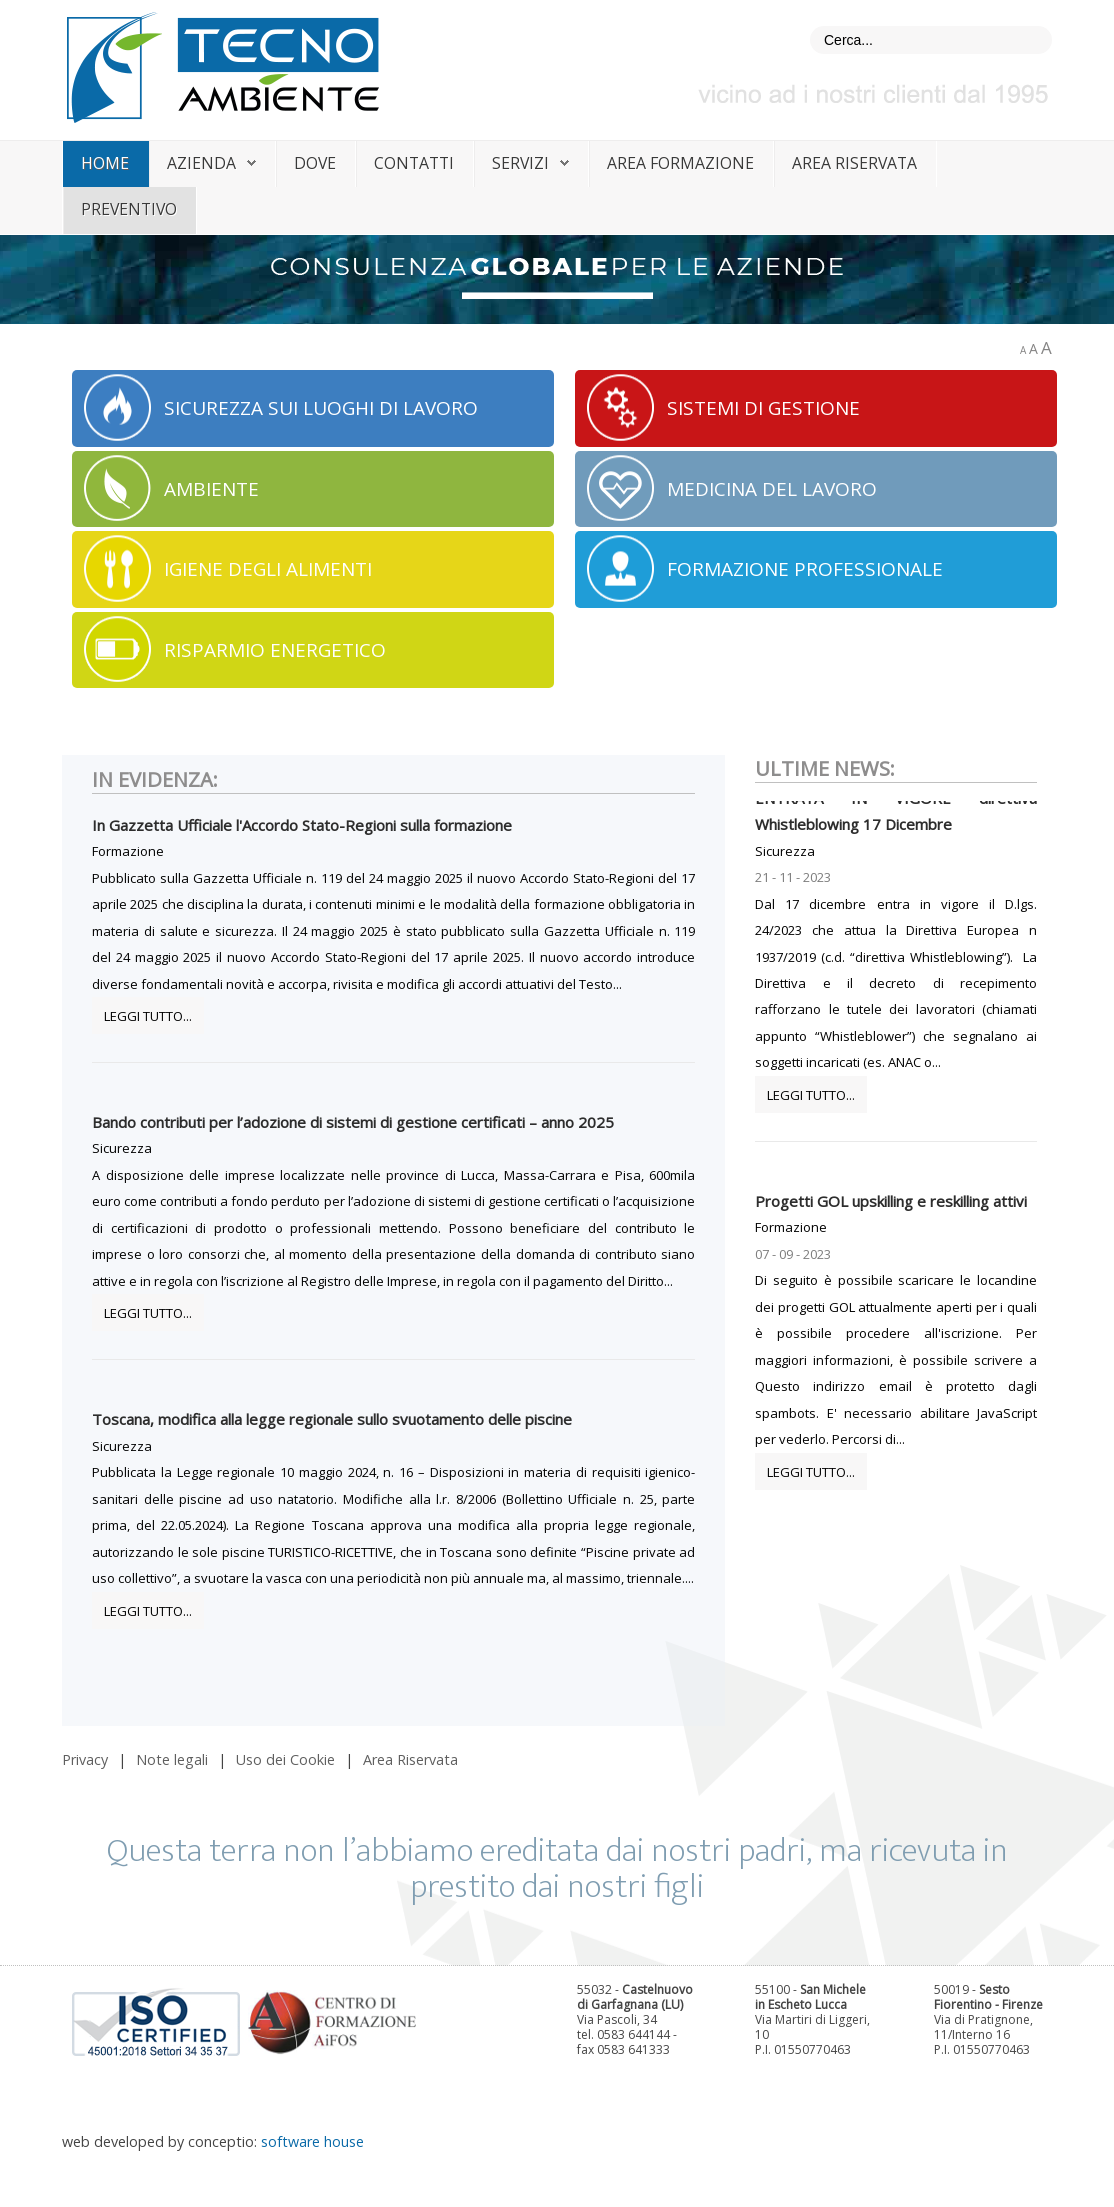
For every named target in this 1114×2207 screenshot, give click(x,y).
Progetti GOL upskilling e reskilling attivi (891, 1209)
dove (315, 163)
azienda (201, 163)
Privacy (85, 1759)
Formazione (128, 851)
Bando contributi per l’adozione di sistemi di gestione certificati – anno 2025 (353, 1122)
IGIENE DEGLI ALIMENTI (268, 569)
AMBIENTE (211, 489)
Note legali (172, 1759)
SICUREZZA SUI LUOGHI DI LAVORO (321, 408)
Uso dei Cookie (285, 1759)
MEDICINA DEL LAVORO (772, 489)
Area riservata (854, 163)
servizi (520, 163)
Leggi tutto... (148, 1016)
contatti (414, 163)
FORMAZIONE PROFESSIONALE (805, 569)
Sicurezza (122, 1148)
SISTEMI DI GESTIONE (763, 408)
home (105, 163)
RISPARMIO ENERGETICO (275, 650)
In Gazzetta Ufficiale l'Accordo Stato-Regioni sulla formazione (302, 825)
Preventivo (129, 209)
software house (312, 2141)
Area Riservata (410, 1759)
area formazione (680, 163)
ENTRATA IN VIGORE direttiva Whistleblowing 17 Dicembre (896, 819)
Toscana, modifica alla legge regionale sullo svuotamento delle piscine (332, 1419)
